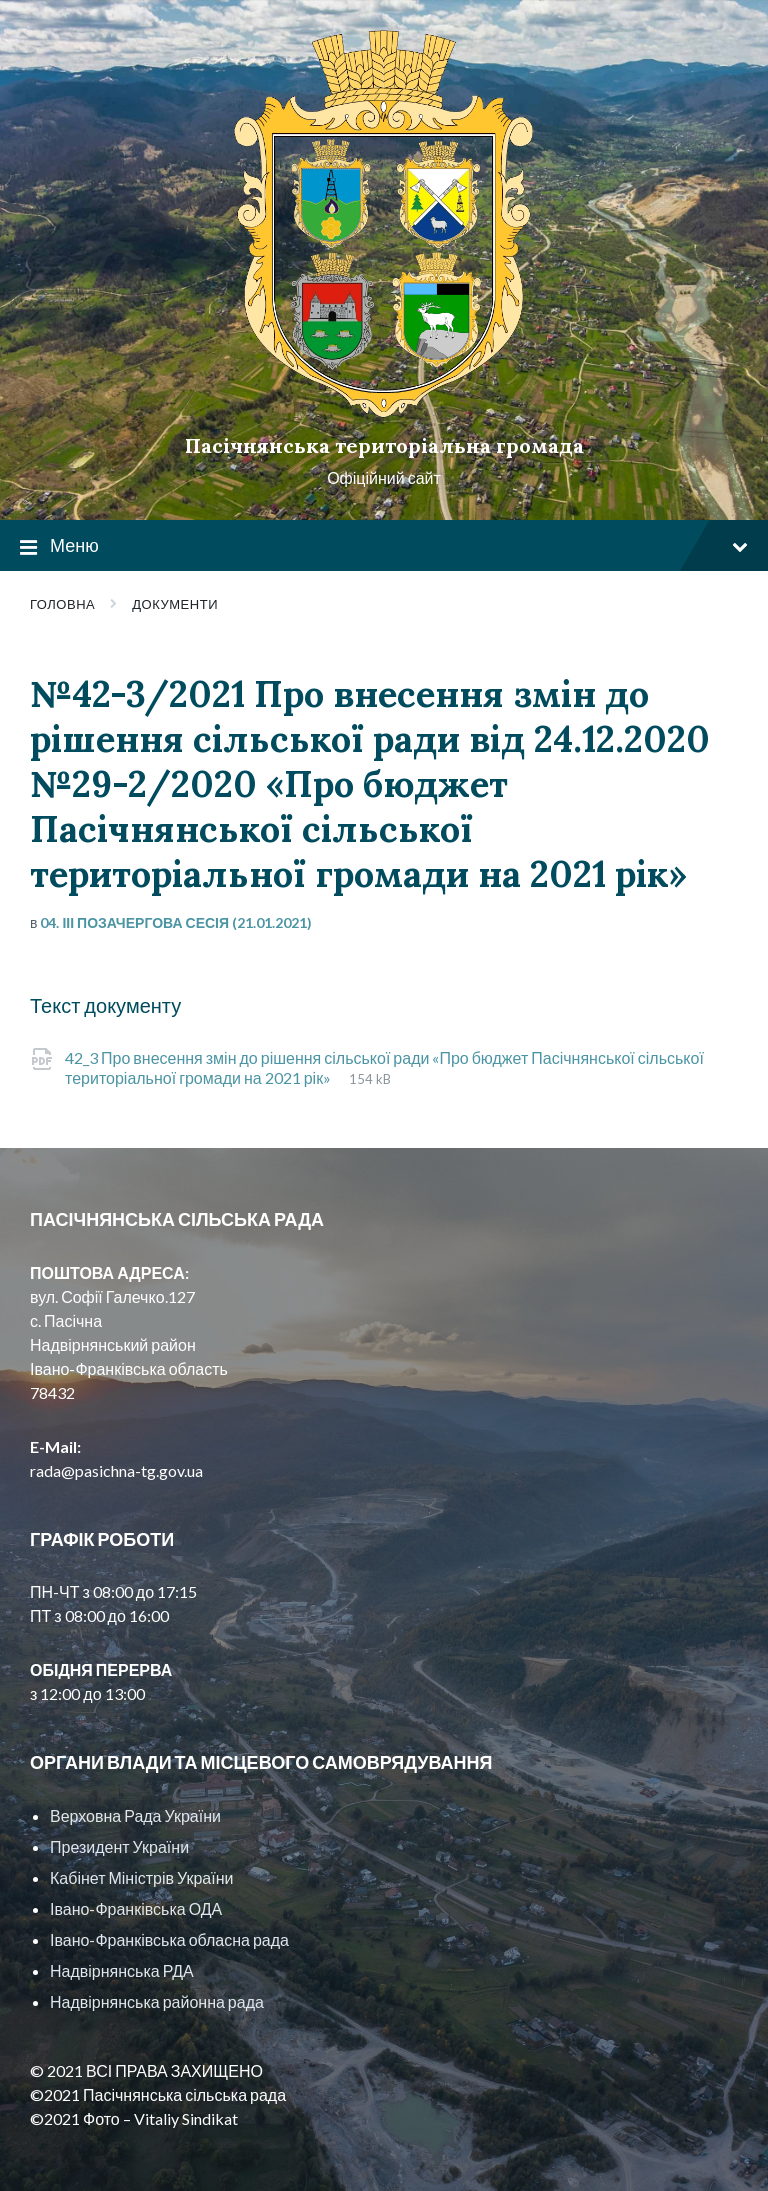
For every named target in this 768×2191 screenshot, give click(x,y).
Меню (384, 546)
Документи (175, 604)
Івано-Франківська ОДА (136, 1908)
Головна (62, 604)
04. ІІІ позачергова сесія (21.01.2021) (176, 922)
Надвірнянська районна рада (157, 2001)
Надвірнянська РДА (122, 1970)
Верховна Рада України (135, 1815)
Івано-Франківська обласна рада (169, 1939)
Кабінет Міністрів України (141, 1877)
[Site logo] (384, 411)
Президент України (119, 1846)
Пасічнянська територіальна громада (384, 445)
